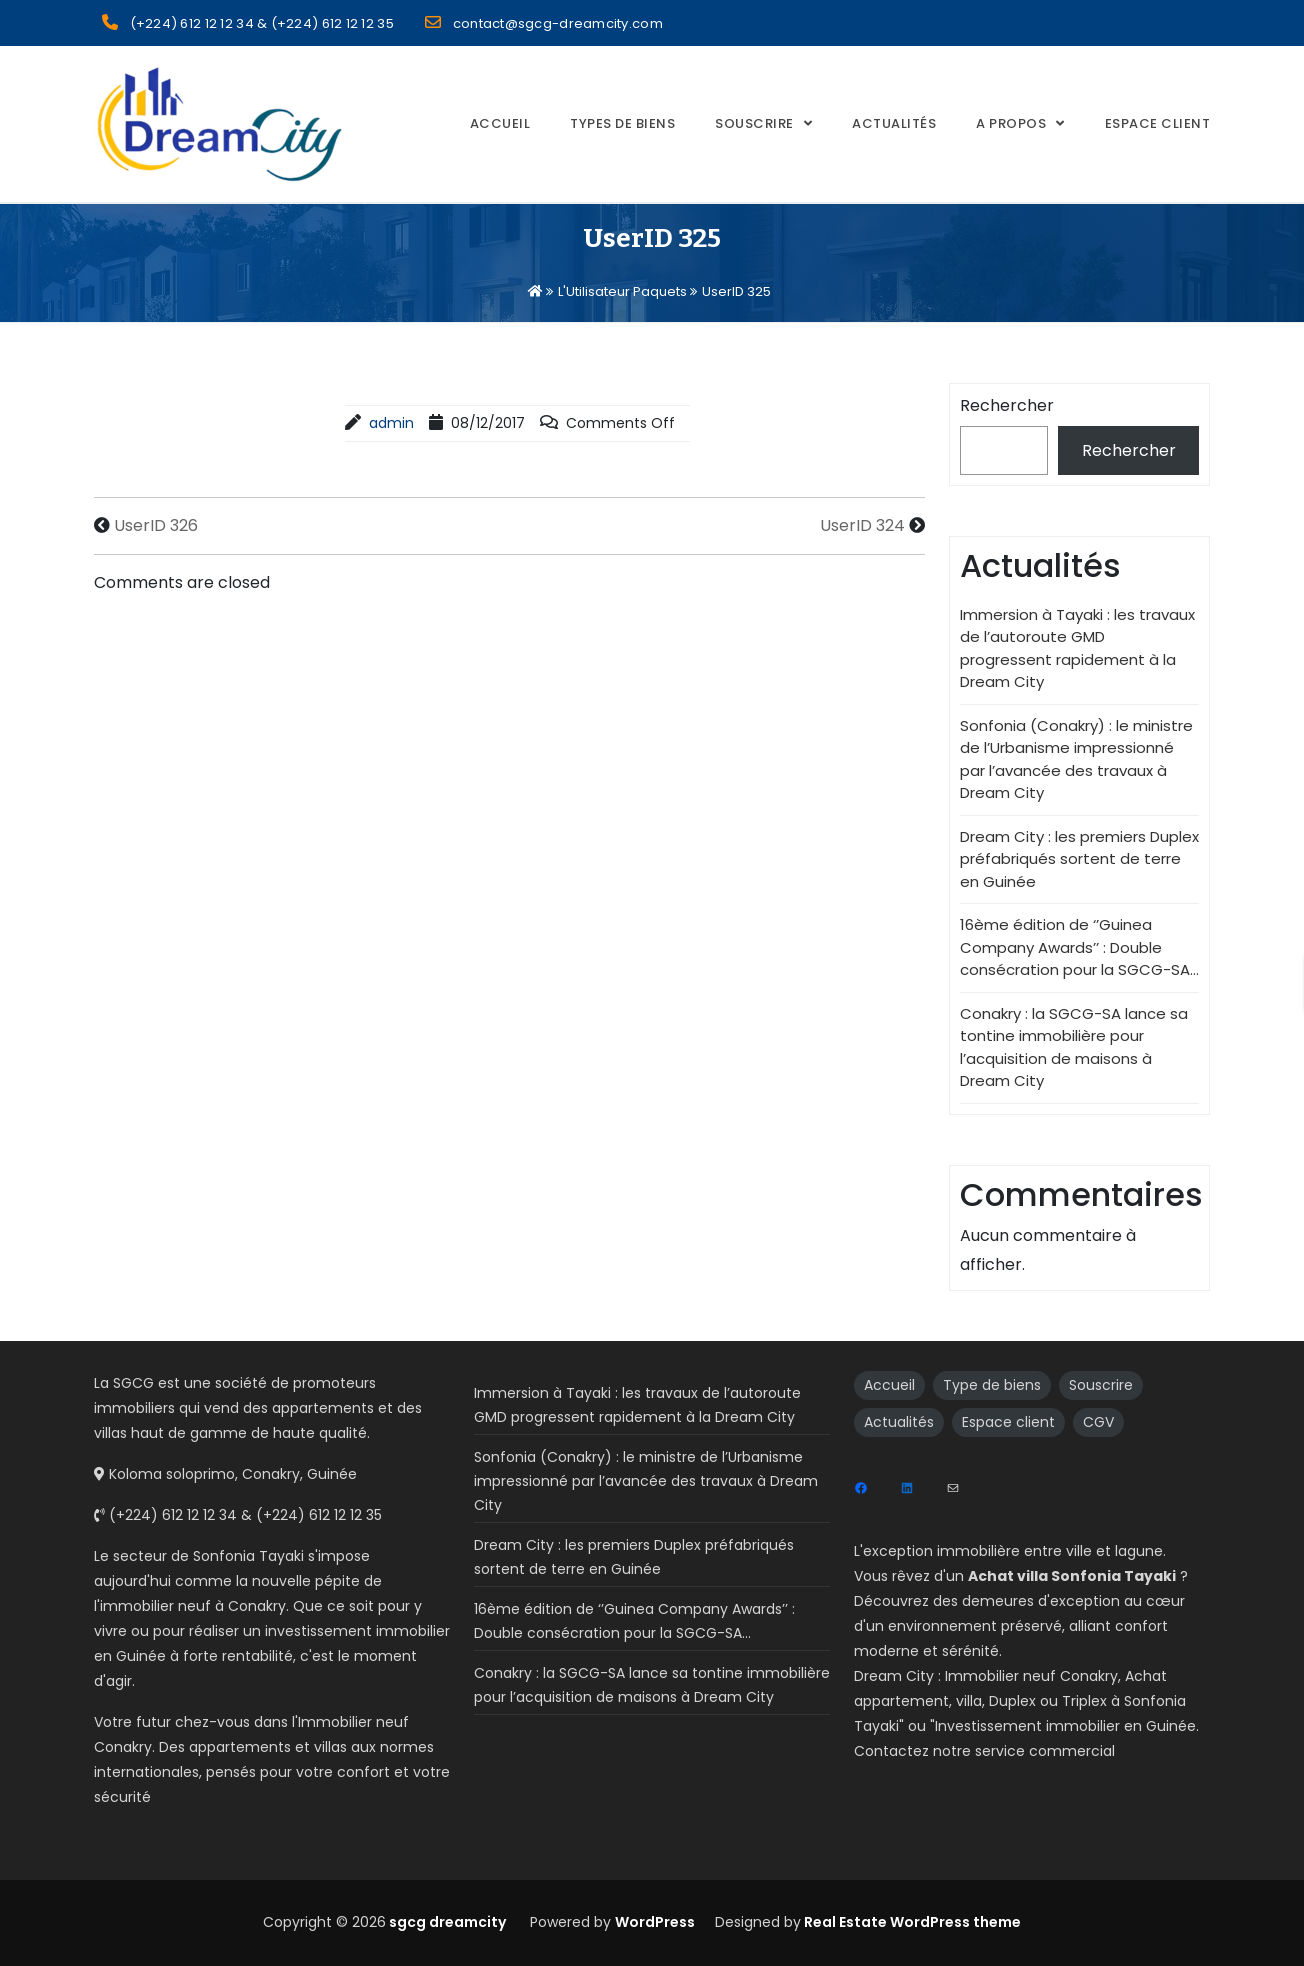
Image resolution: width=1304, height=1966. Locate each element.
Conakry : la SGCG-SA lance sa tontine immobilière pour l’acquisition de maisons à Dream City (1074, 1047)
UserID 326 (156, 525)
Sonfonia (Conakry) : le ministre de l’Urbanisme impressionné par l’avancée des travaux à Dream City (1076, 759)
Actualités (894, 123)
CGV (1098, 1422)
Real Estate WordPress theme (911, 1922)
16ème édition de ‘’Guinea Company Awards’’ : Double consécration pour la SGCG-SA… (1079, 947)
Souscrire (754, 123)
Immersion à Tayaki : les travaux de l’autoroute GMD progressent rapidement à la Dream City (1077, 648)
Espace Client (1158, 123)
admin (391, 423)
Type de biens (992, 1385)
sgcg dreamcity (446, 1922)
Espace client (1008, 1422)
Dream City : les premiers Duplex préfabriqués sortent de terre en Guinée (1079, 859)
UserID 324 (862, 525)
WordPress (655, 1922)
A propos (1011, 123)
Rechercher (1007, 405)
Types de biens (622, 123)
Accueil (500, 123)
